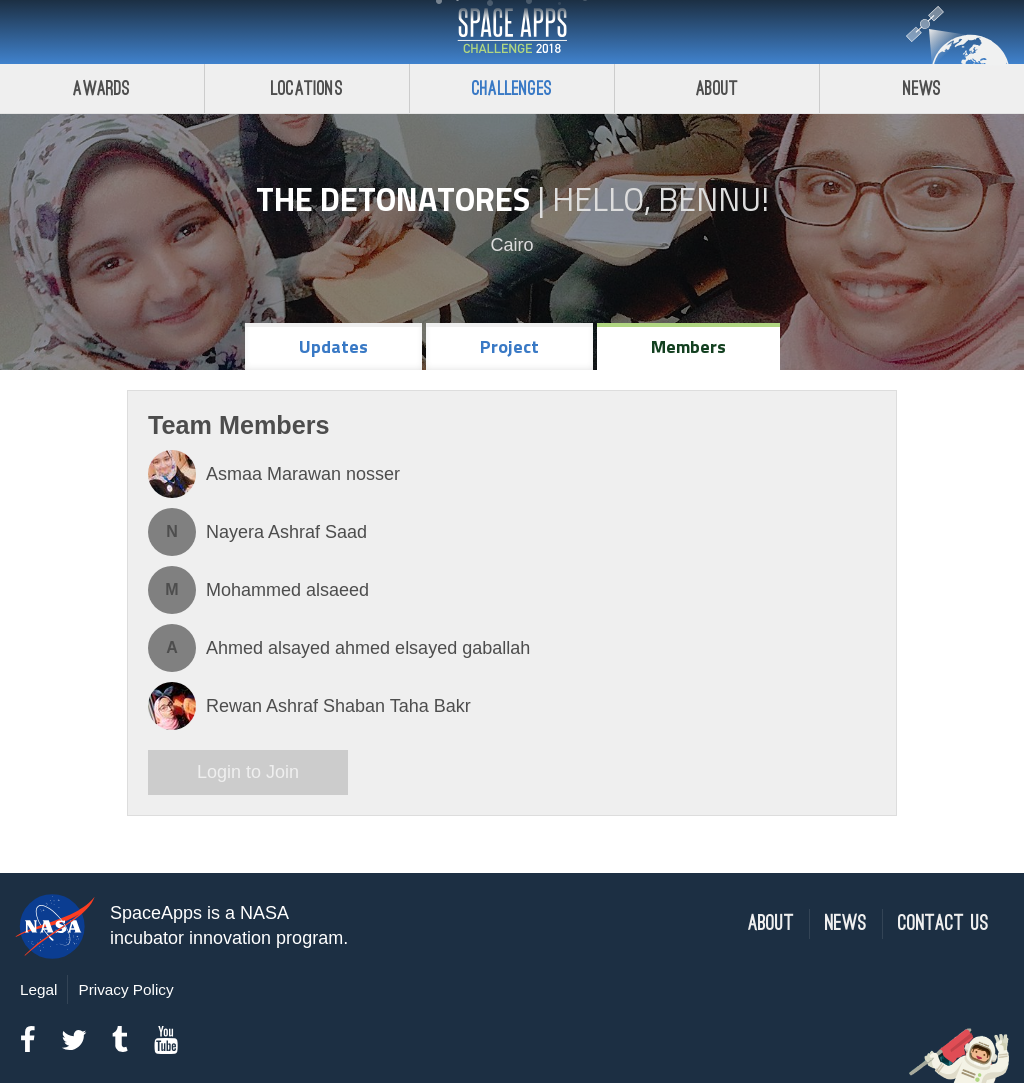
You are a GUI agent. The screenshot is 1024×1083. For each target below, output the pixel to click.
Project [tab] (509, 346)
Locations (307, 88)
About (717, 88)
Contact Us (943, 923)
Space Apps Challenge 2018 (512, 32)
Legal (38, 989)
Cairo (511, 245)
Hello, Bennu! (660, 199)
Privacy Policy (125, 989)
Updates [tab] (333, 346)
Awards (101, 88)
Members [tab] (688, 346)
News (922, 88)
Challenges (512, 88)
